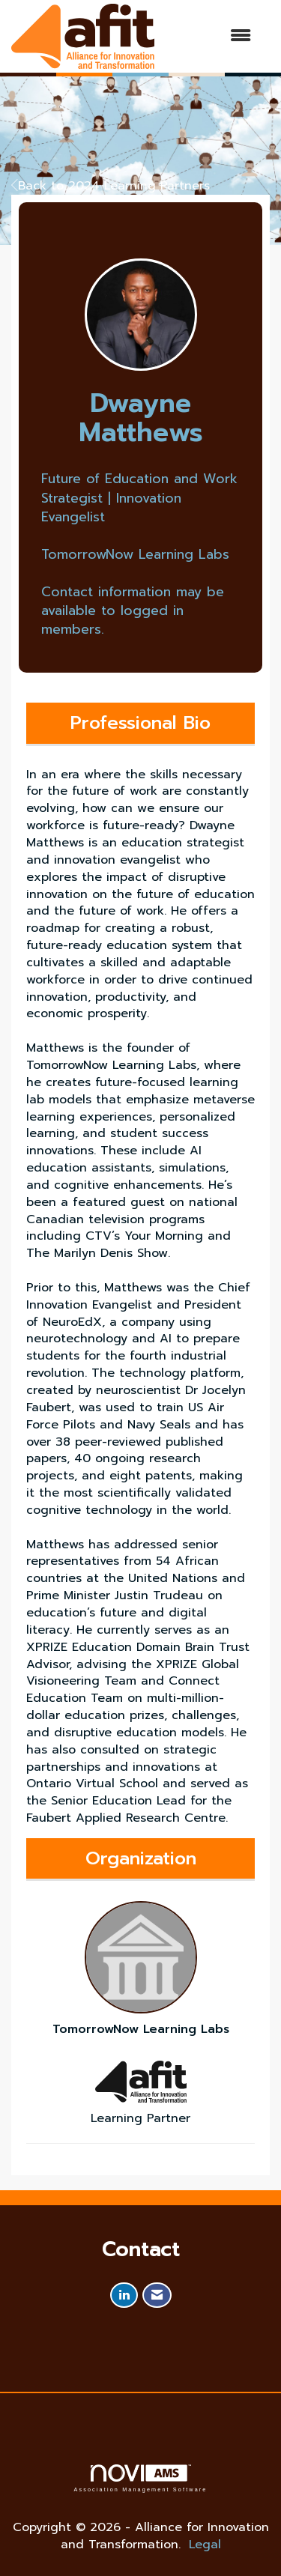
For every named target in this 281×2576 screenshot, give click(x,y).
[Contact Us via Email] (157, 2295)
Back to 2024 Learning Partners (110, 186)
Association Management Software (140, 2478)
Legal (205, 2545)
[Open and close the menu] (210, 36)
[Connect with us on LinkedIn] (124, 2295)
